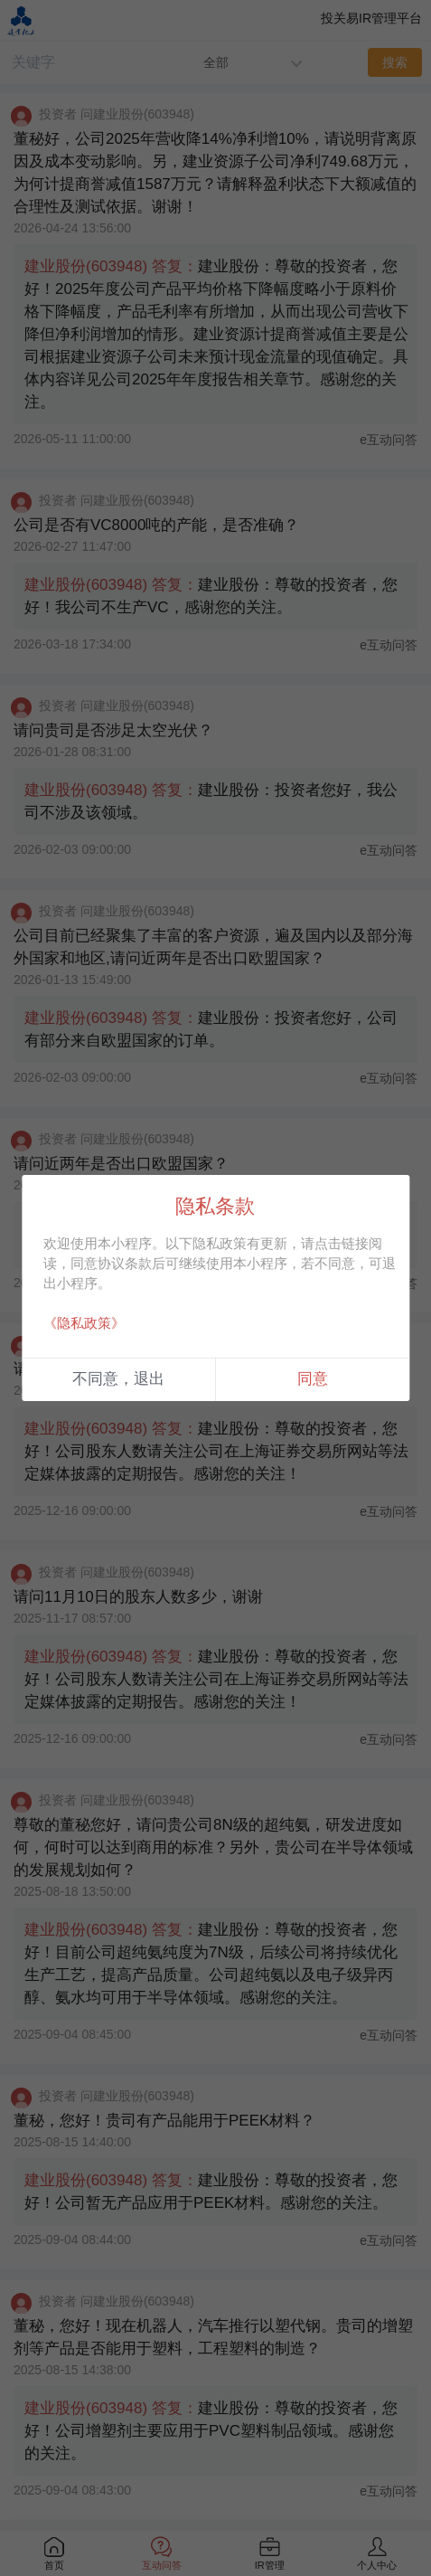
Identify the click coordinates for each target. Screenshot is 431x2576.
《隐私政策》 (84, 1323)
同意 (312, 1378)
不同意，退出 (118, 1378)
